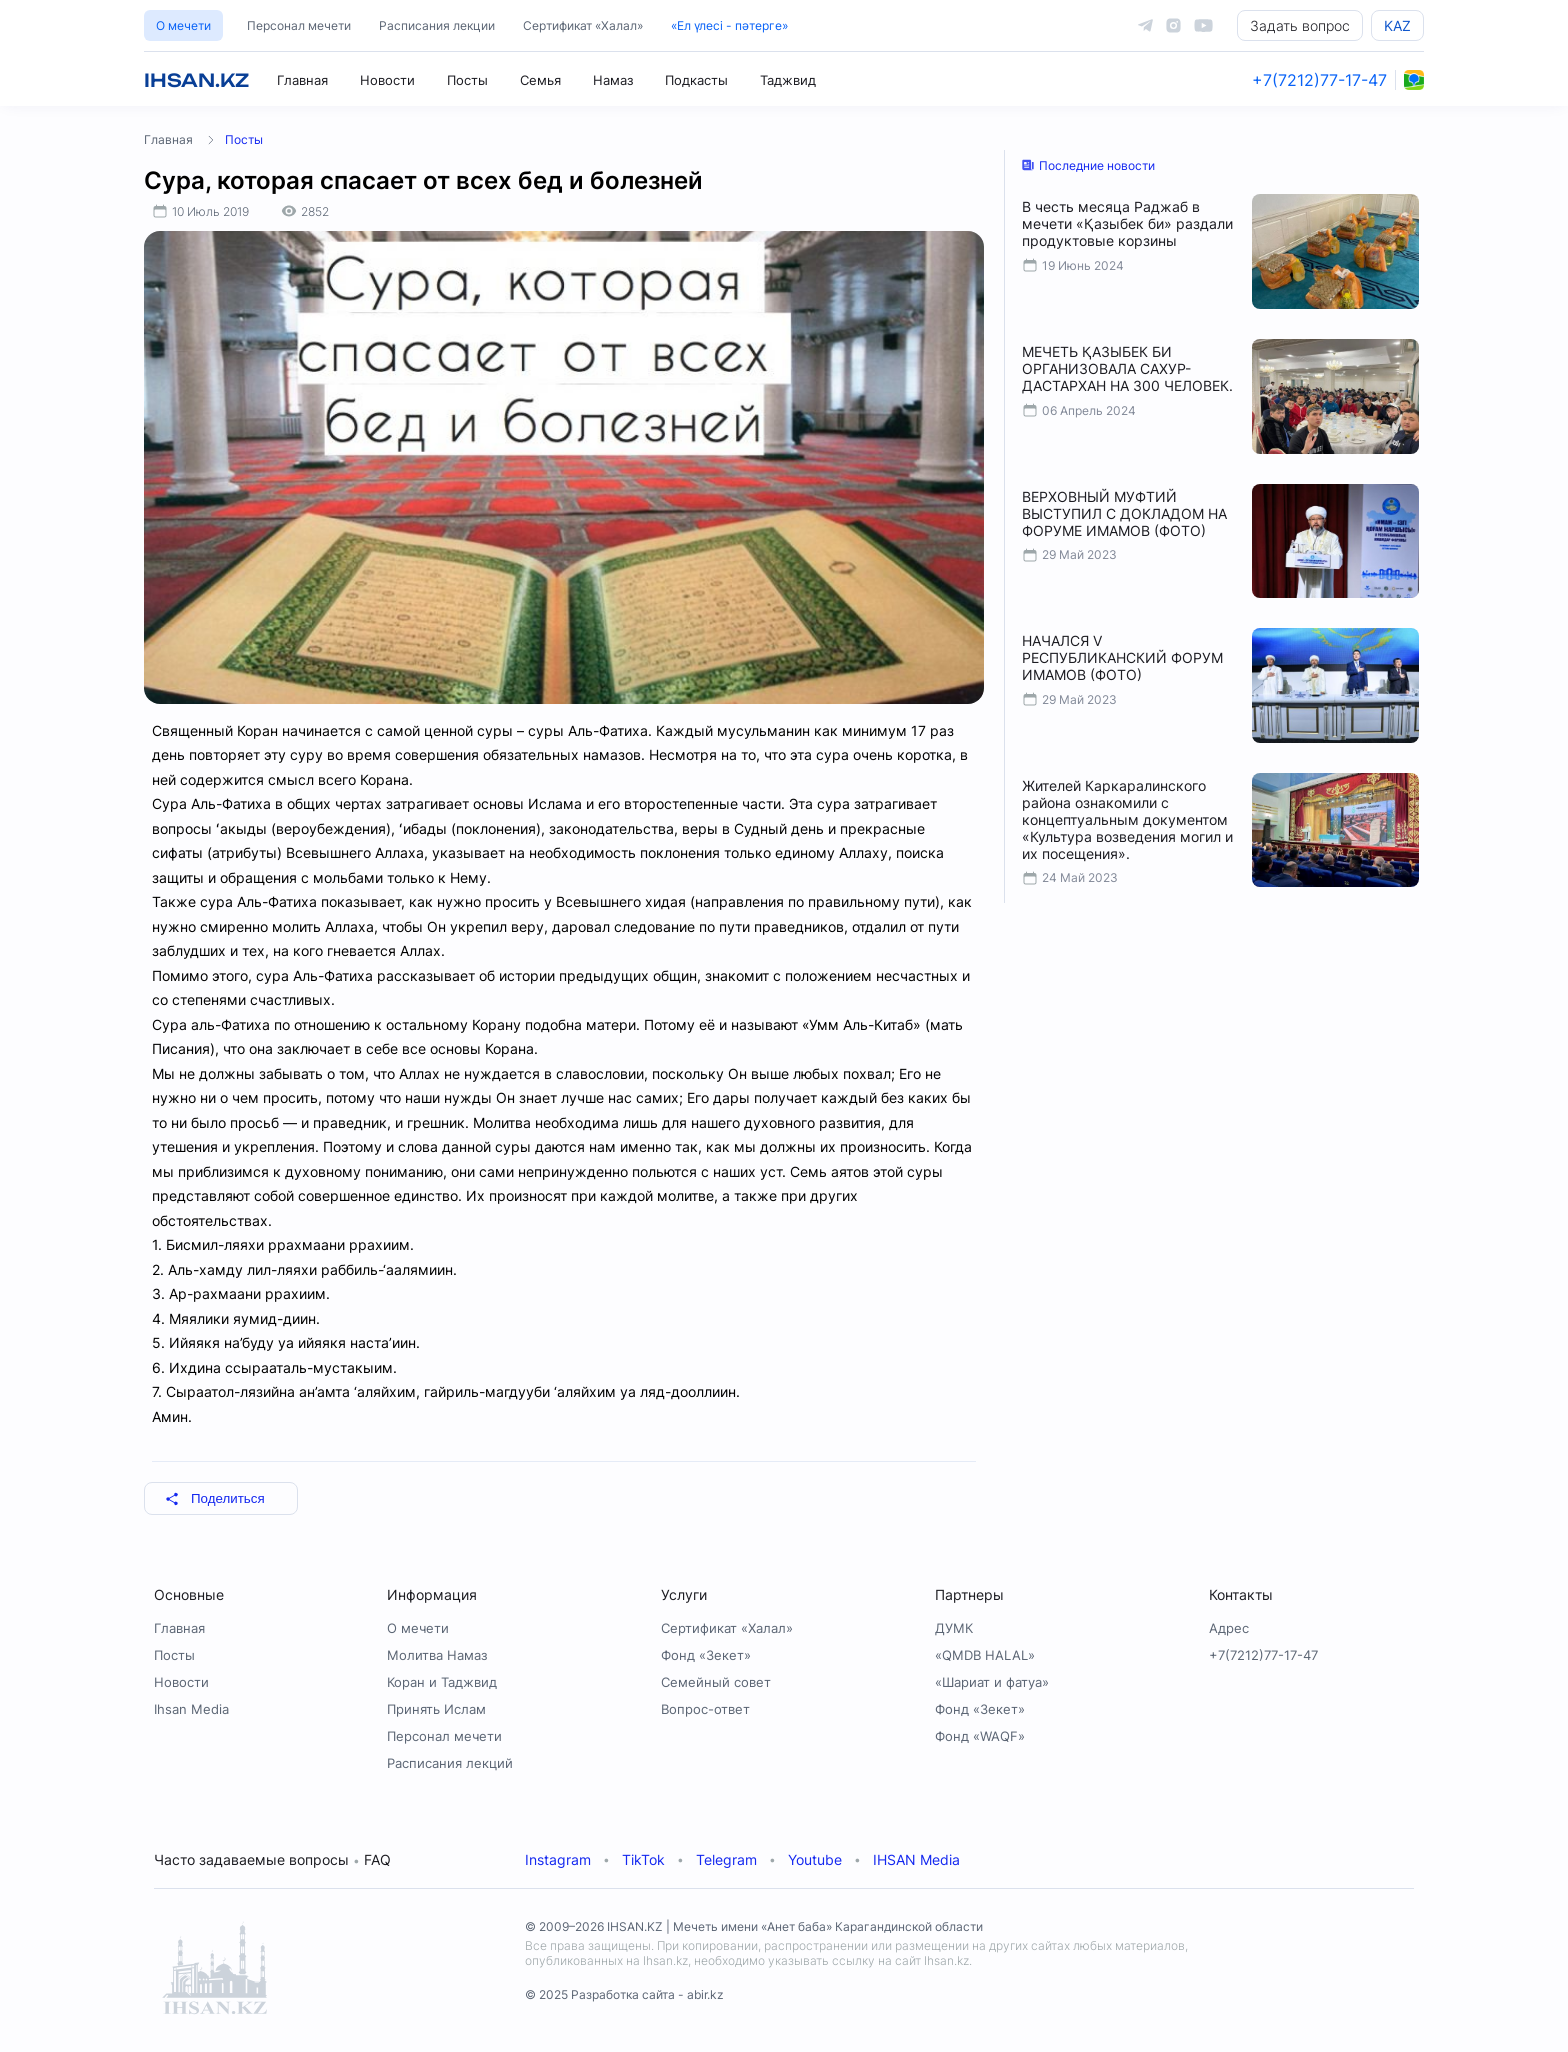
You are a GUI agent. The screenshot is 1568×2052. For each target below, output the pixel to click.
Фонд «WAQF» (980, 1736)
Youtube (815, 1859)
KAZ (1397, 25)
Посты (467, 80)
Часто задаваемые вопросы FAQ (272, 1859)
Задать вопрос (1300, 25)
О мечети (183, 25)
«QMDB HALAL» (985, 1655)
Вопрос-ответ (705, 1709)
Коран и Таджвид (442, 1682)
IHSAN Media (916, 1859)
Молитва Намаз (437, 1655)
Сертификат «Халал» (583, 25)
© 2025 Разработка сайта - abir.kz (624, 1994)
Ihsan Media (191, 1709)
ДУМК (954, 1628)
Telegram (726, 1859)
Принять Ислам (436, 1709)
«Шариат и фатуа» (992, 1682)
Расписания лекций (450, 1763)
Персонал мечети (299, 25)
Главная (302, 80)
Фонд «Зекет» (706, 1655)
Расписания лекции (437, 25)
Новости (387, 80)
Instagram (558, 1859)
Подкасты (696, 80)
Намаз (613, 80)
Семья (540, 80)
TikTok (643, 1859)
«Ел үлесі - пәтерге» (729, 25)
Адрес (1229, 1628)
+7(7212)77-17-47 (1319, 80)
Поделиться (215, 1498)
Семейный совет (716, 1682)
